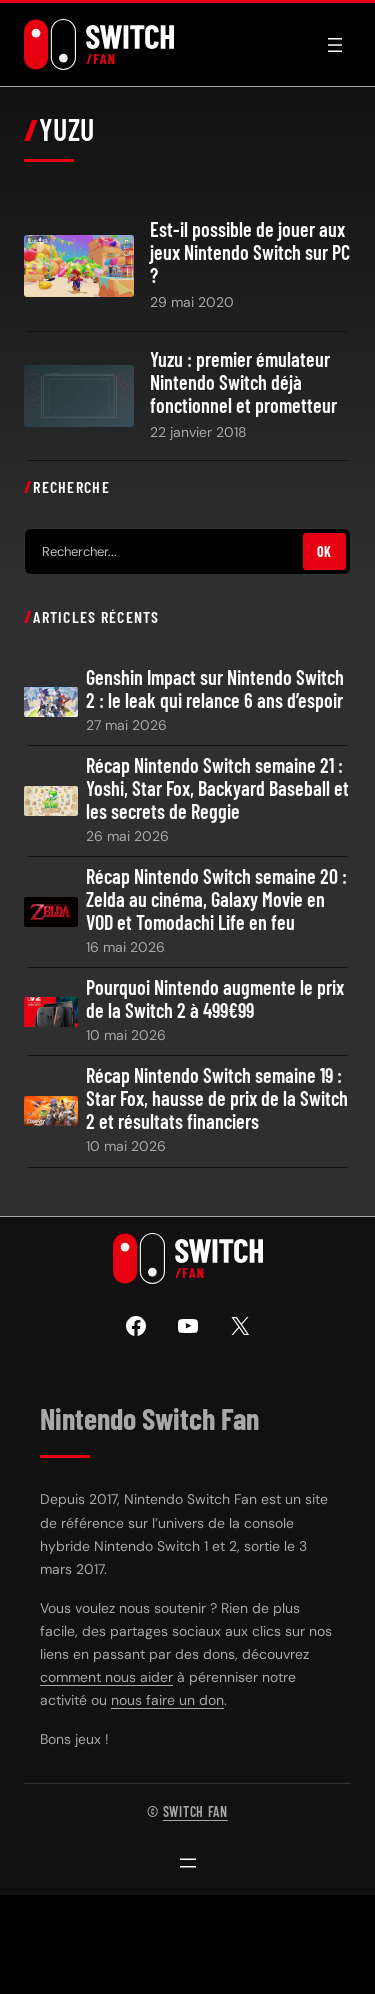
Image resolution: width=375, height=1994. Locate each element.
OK (324, 551)
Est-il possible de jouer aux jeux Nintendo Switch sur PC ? (250, 252)
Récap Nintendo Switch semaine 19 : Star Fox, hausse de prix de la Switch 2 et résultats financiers (217, 1098)
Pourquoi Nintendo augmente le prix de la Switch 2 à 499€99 (215, 999)
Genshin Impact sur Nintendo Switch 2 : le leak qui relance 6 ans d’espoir (215, 689)
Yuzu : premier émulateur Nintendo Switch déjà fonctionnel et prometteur (243, 382)
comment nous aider (106, 1677)
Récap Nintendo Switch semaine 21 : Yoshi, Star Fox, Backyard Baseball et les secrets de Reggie (217, 788)
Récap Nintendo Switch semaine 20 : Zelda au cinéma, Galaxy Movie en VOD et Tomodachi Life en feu (216, 899)
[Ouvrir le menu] (335, 45)
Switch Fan (195, 1811)
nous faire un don (167, 1700)
